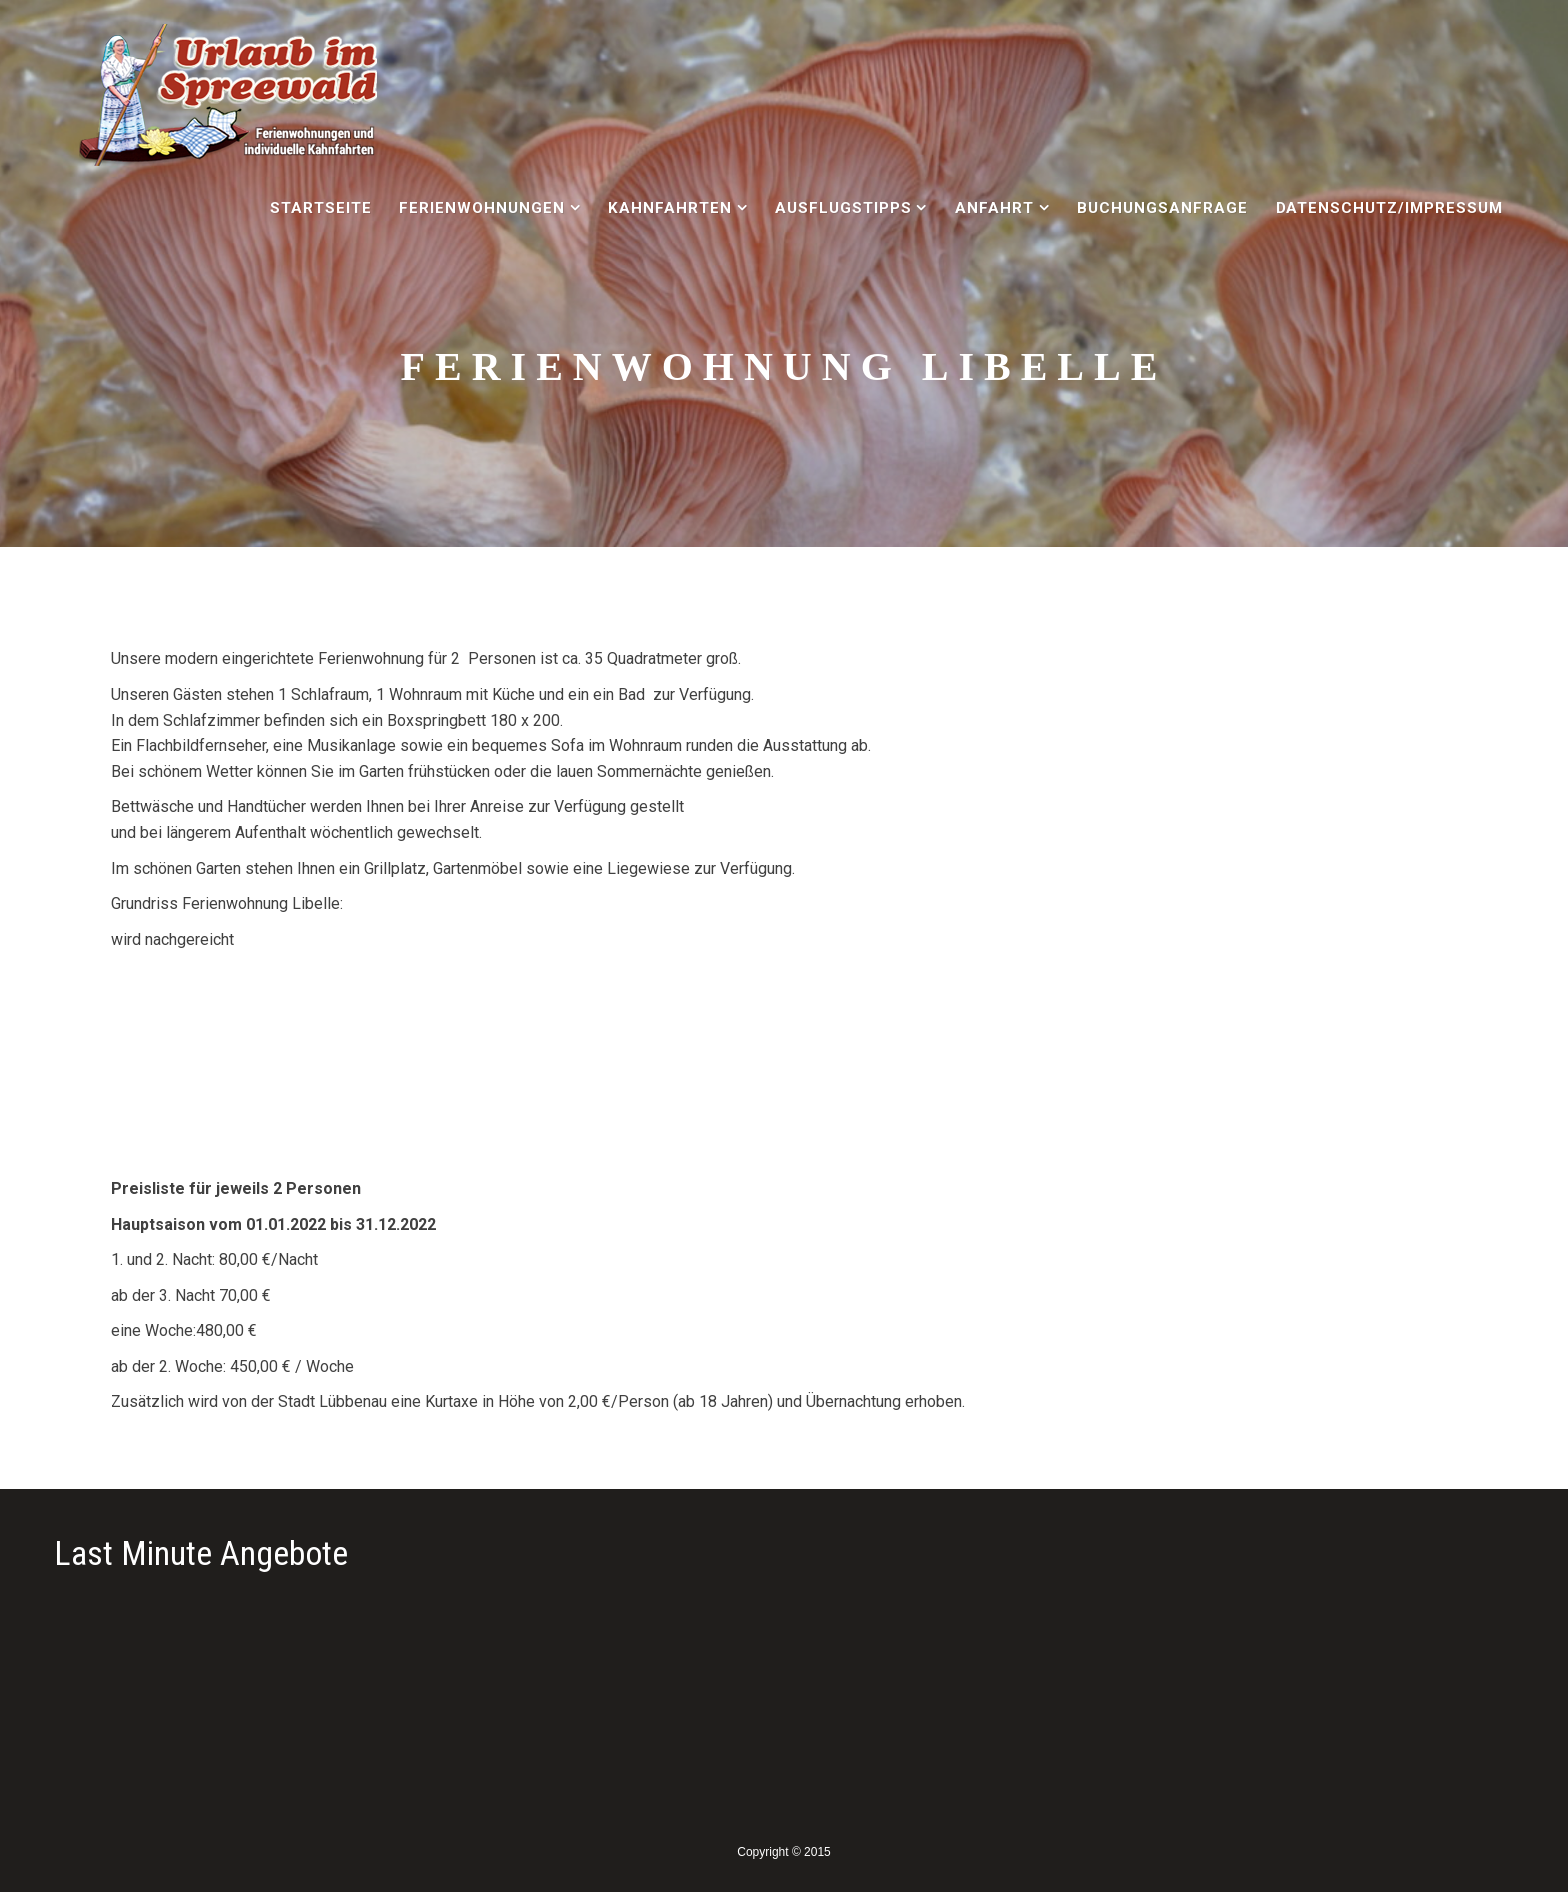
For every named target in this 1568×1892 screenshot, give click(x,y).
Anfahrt (994, 208)
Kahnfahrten (670, 208)
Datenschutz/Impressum (1389, 208)
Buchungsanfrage (1162, 208)
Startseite (321, 208)
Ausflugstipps (843, 208)
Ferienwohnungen (481, 208)
